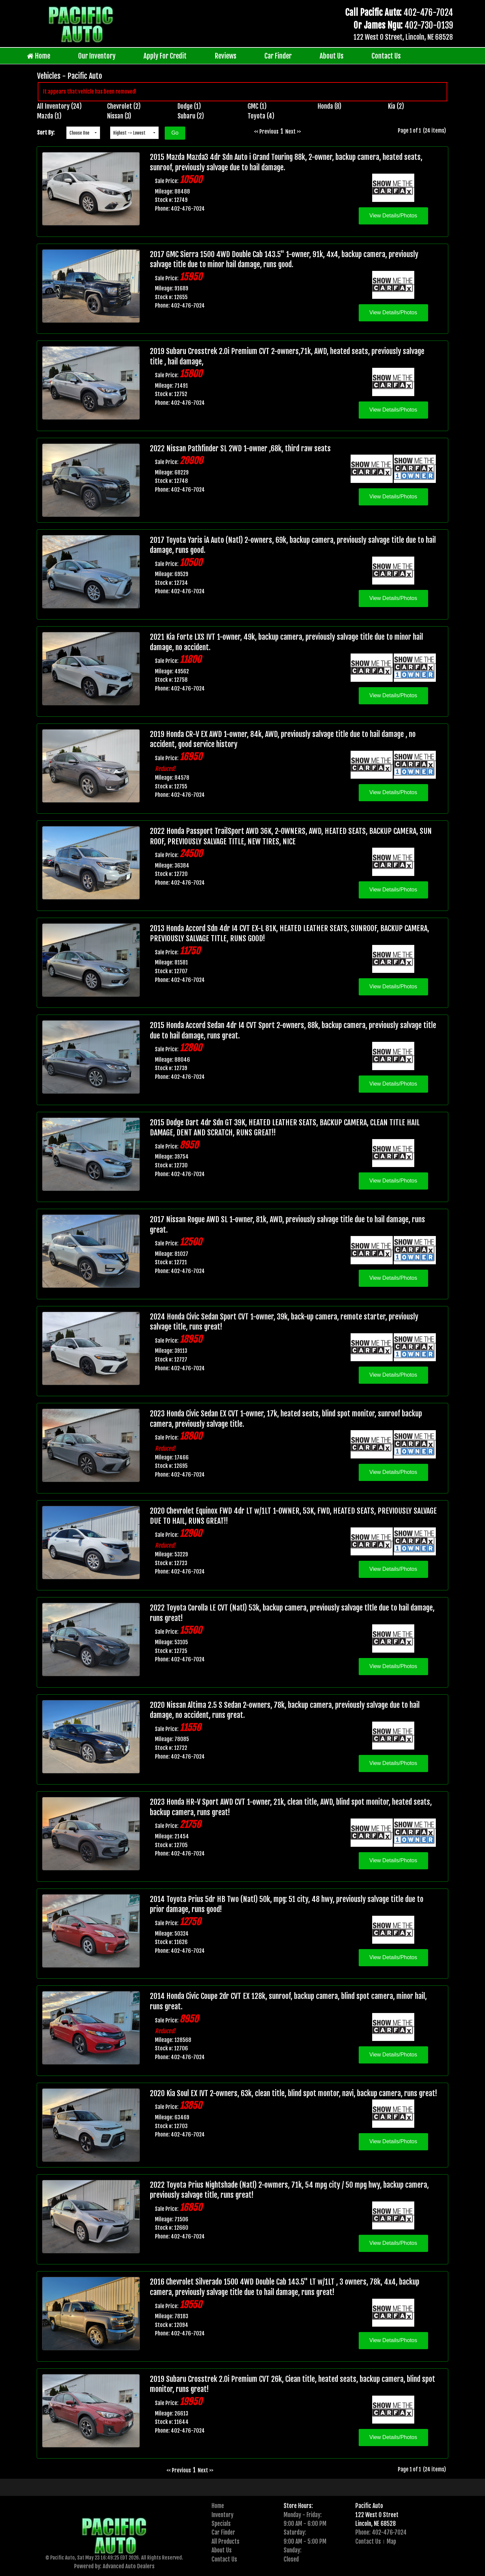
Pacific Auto (369, 2505)
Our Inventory (97, 55)
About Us (332, 55)
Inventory (222, 2514)
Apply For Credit (165, 55)
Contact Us (386, 55)
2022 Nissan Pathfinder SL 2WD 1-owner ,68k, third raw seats (240, 448)
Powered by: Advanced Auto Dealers (114, 2566)
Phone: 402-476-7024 (381, 2532)
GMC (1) (257, 106)
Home (38, 56)
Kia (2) (396, 106)
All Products (225, 2541)
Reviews (225, 55)
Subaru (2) (190, 116)
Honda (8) (330, 106)
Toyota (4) (261, 116)
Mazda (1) (49, 116)
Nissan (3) (119, 116)
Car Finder (278, 55)
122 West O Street (376, 2514)
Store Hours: (298, 2505)
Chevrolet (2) (124, 106)
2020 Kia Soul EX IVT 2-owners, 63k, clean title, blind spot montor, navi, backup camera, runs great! (293, 2093)
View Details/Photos (393, 215)
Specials (221, 2523)
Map (391, 2541)
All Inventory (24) (59, 106)
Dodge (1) (189, 106)
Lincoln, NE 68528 (375, 2523)
